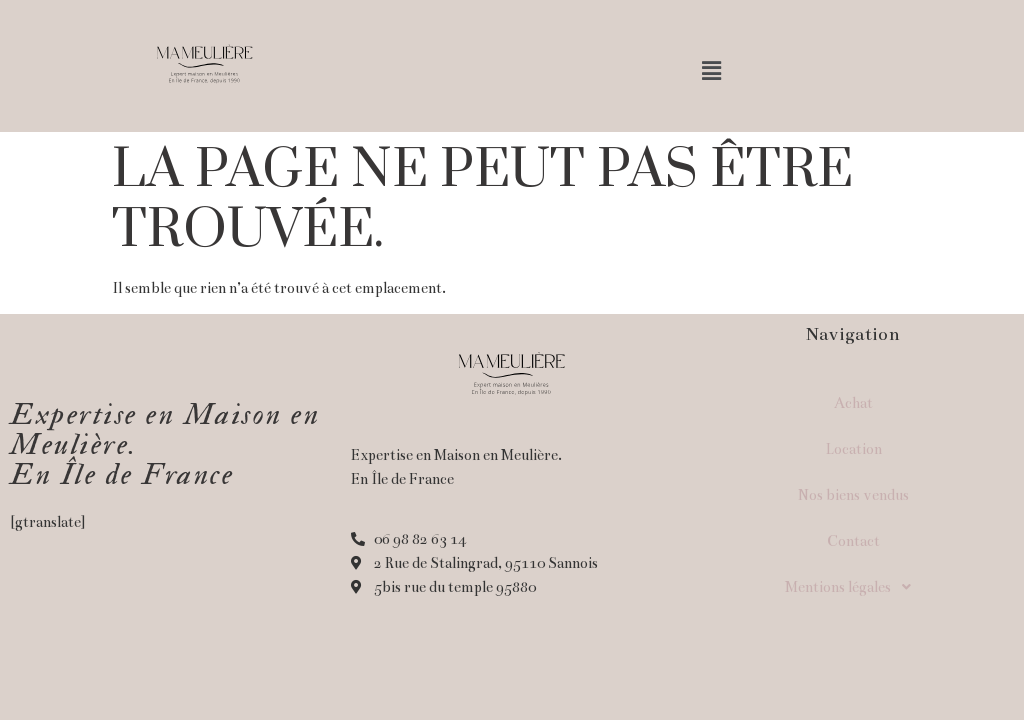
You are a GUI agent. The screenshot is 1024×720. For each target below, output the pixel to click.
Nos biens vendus (853, 495)
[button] (712, 71)
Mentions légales (853, 587)
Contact (853, 541)
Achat (853, 403)
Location (853, 449)
